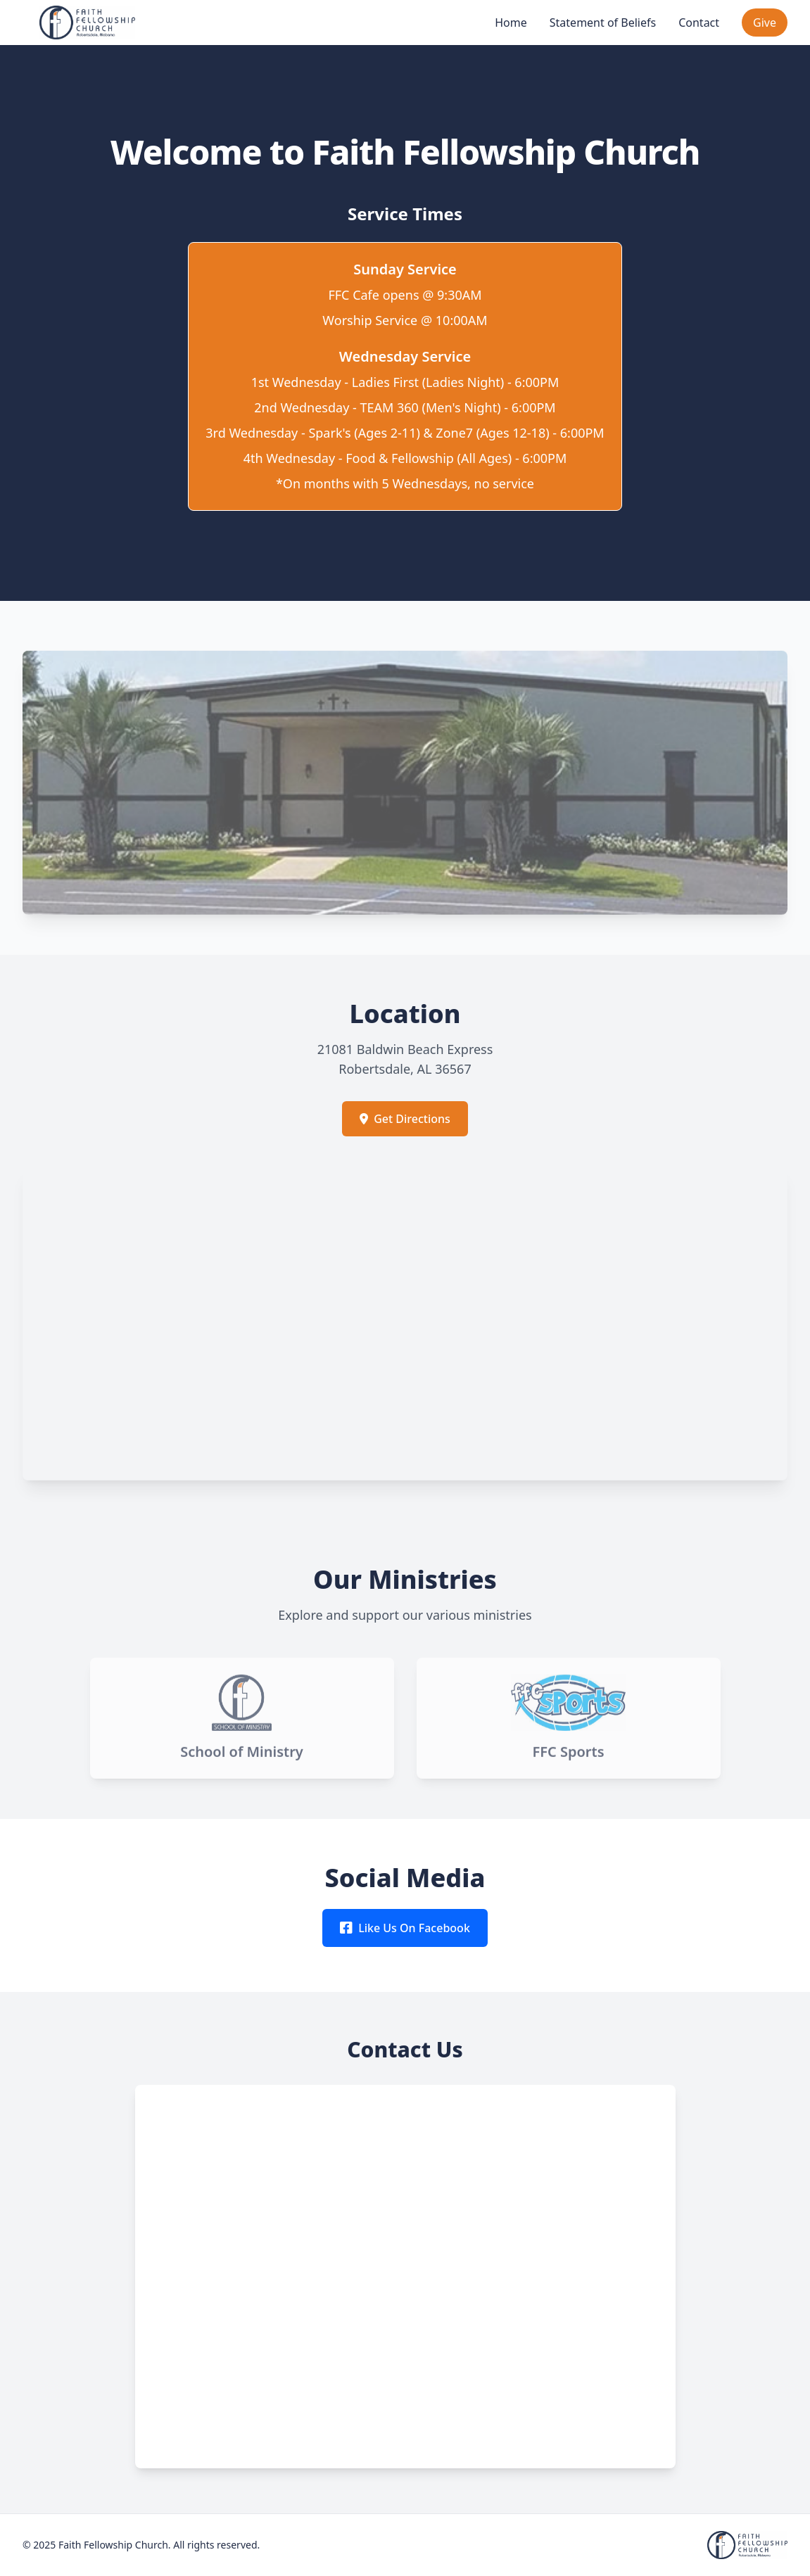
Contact (698, 22)
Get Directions (405, 1119)
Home (511, 22)
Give (764, 22)
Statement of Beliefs (603, 22)
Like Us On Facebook (405, 1928)
